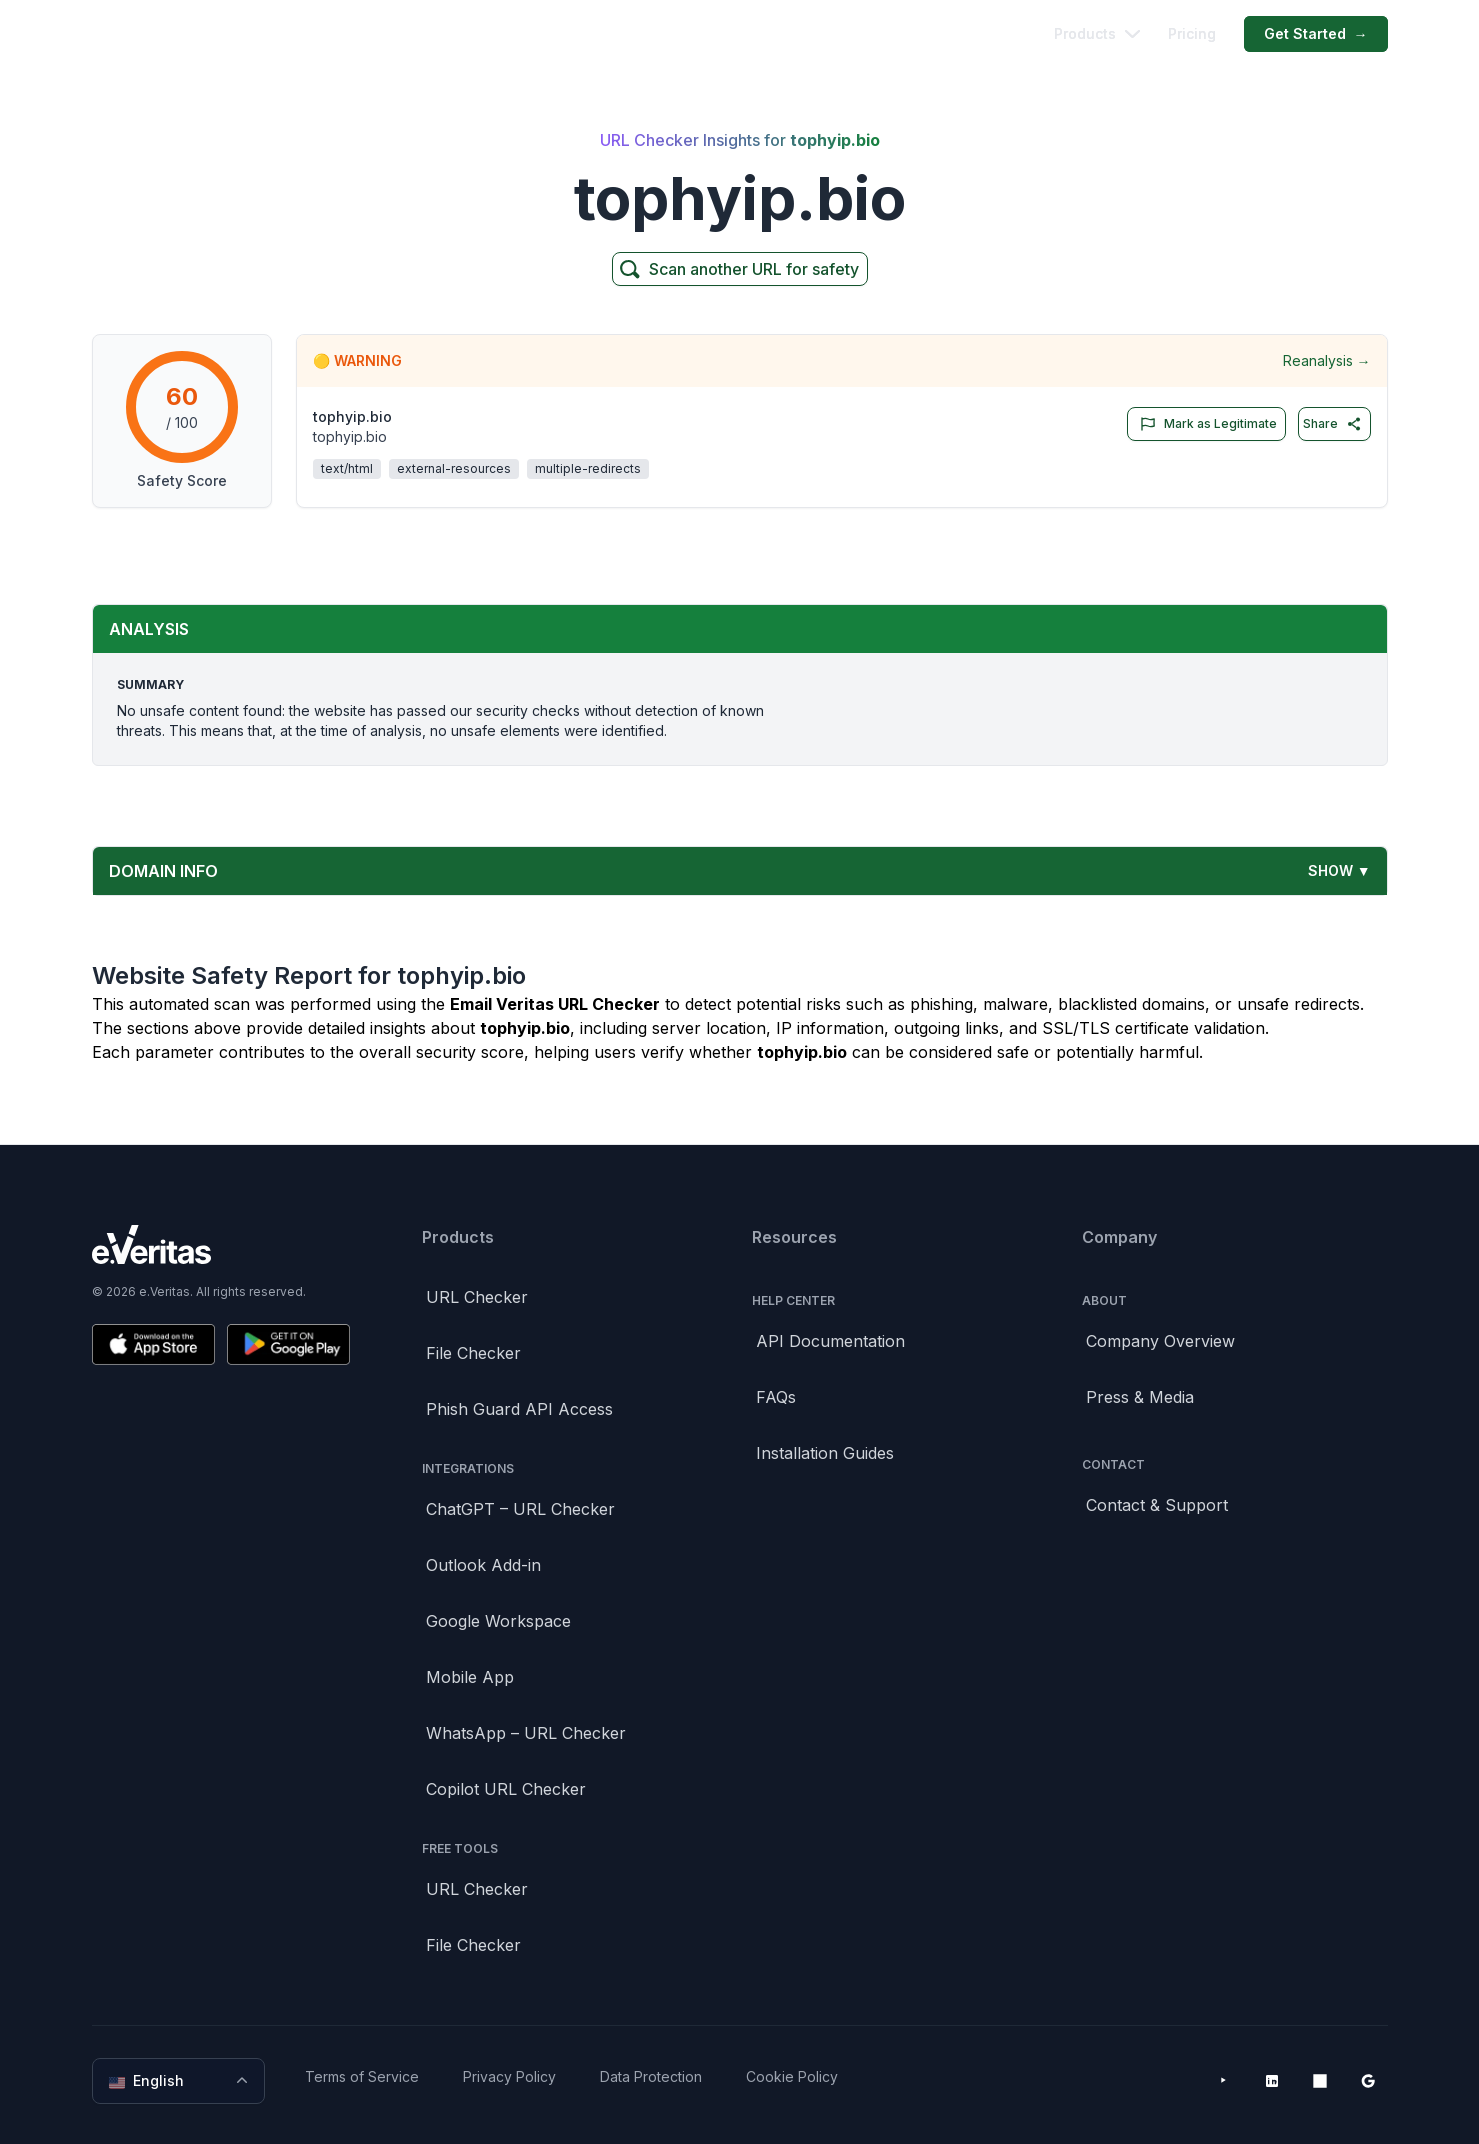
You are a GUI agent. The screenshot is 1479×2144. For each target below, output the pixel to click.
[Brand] (221, 1244)
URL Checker (477, 1297)
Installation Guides (825, 1453)
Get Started (1316, 34)
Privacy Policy (509, 2076)
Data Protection (651, 2076)
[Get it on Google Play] (288, 1344)
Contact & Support (1157, 1505)
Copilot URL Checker (506, 1789)
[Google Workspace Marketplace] (1368, 2081)
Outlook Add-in (483, 1565)
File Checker (473, 1353)
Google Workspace (498, 1621)
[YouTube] (1224, 2081)
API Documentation (830, 1341)
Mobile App (470, 1677)
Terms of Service (362, 2076)
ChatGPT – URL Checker (520, 1509)
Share (1332, 424)
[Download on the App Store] (153, 1344)
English (180, 2081)
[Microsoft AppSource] (1320, 2081)
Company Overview (1160, 1341)
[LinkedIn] (1272, 2081)
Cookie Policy (792, 2076)
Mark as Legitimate (1204, 424)
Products (1097, 33)
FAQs (776, 1397)
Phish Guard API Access (519, 1409)
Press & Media (1140, 1397)
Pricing (1192, 33)
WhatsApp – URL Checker (526, 1733)
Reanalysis (1327, 361)
